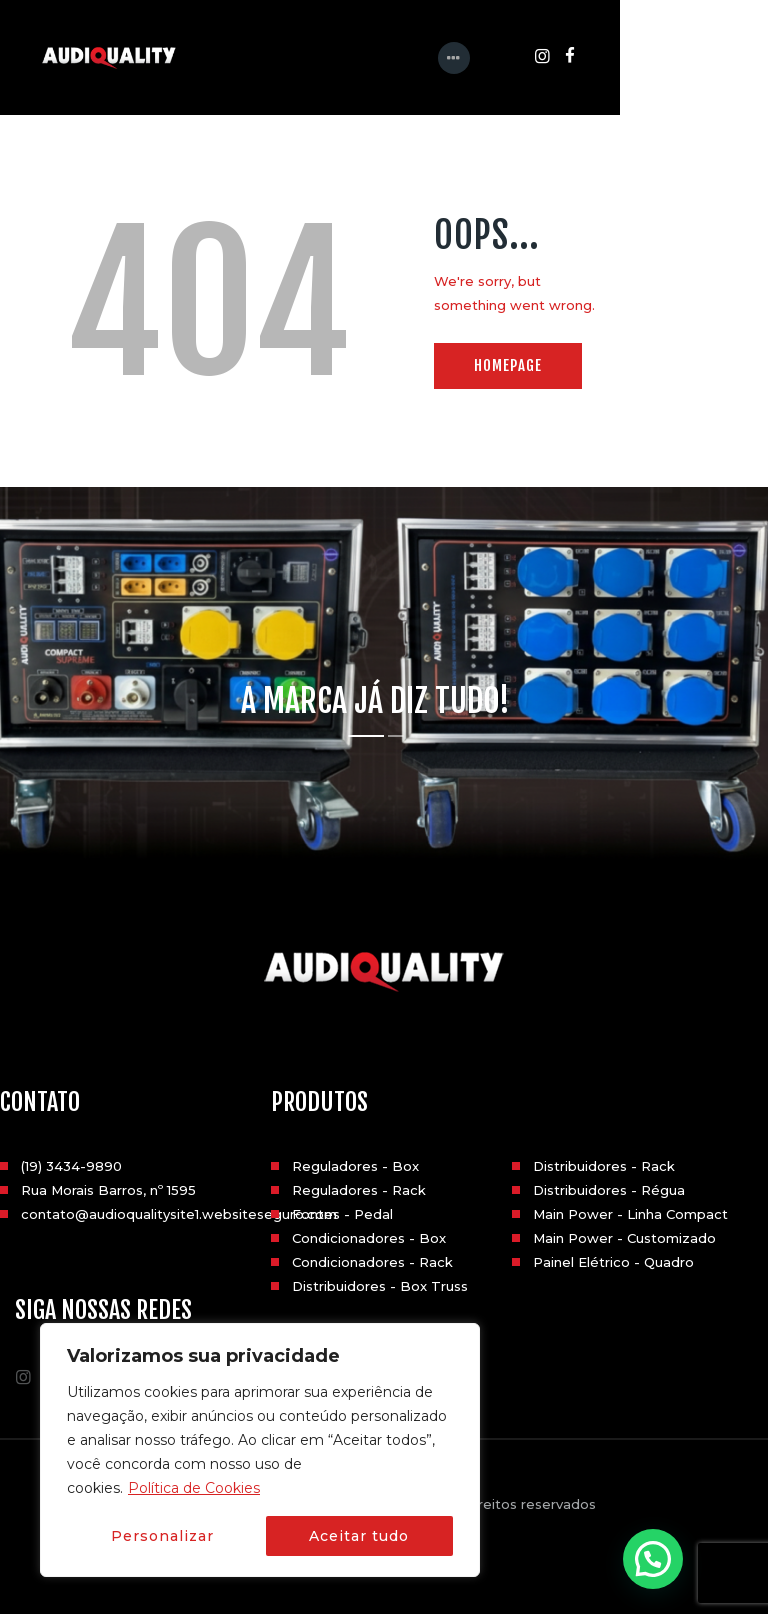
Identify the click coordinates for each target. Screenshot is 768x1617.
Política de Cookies (194, 1488)
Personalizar (162, 1536)
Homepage (508, 368)
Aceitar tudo (359, 1536)
